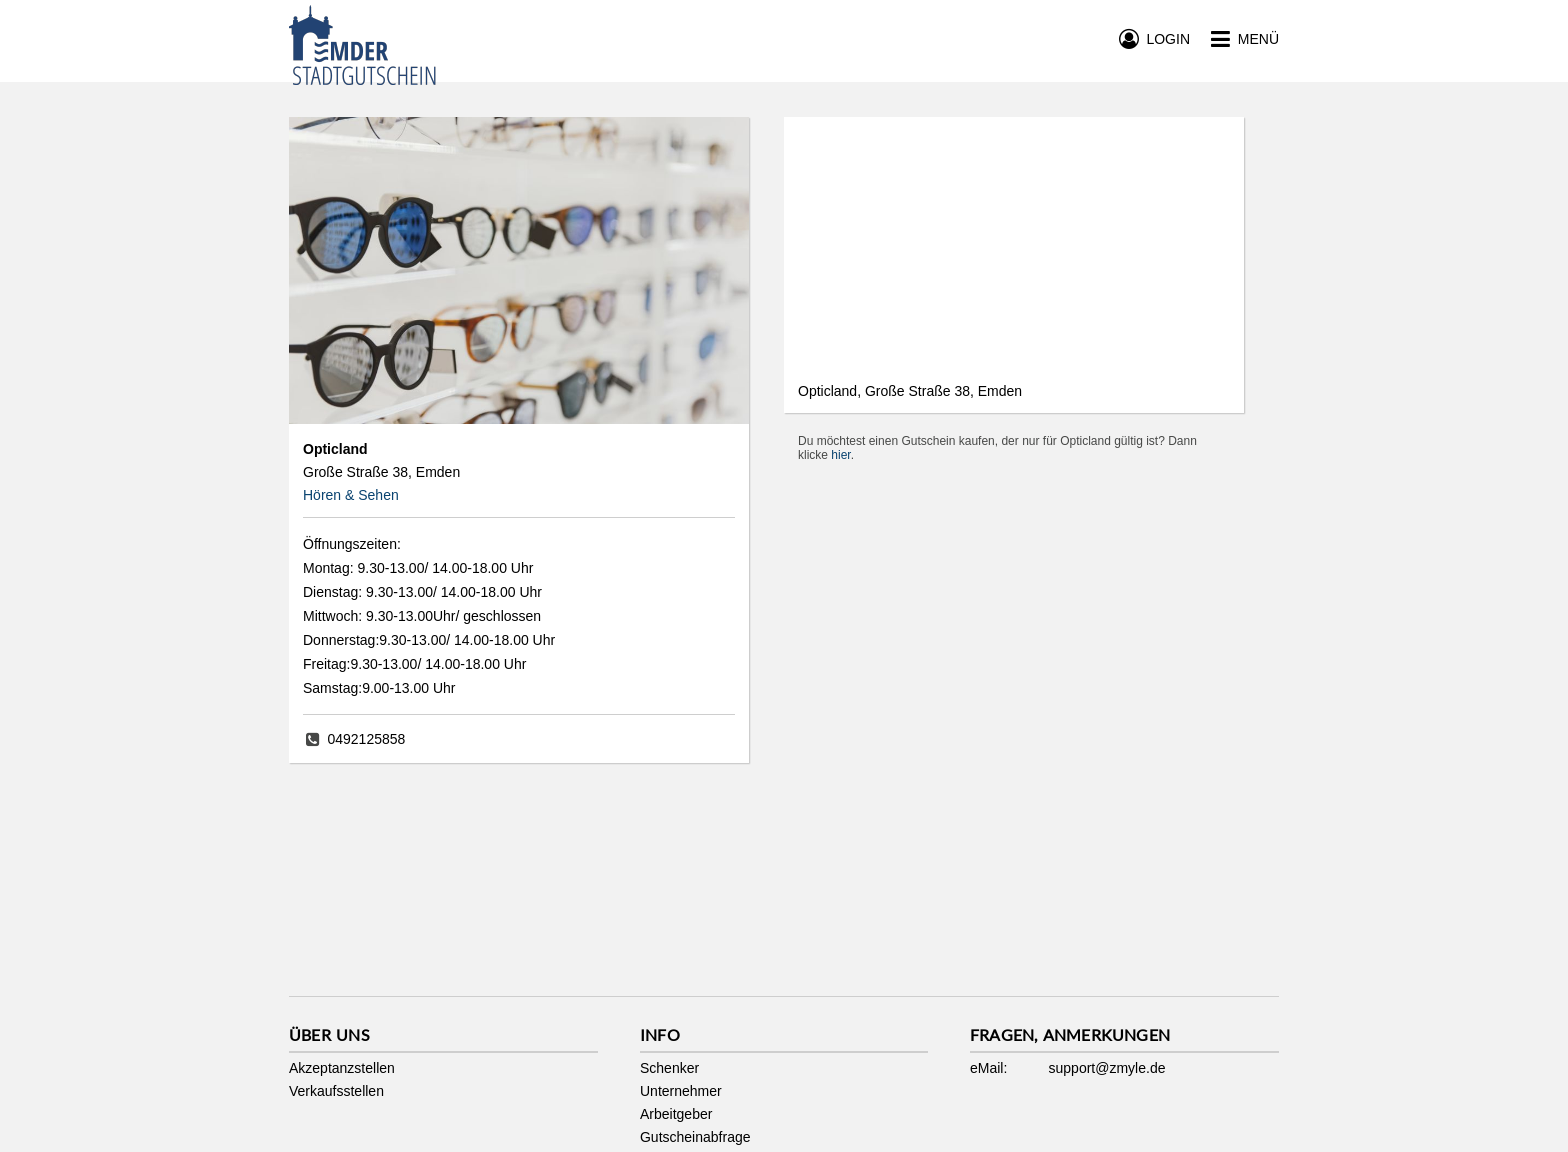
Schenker (669, 1068)
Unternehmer (681, 1091)
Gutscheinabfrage (695, 1137)
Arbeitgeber (676, 1114)
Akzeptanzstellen (342, 1068)
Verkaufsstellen (336, 1091)
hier (840, 455)
